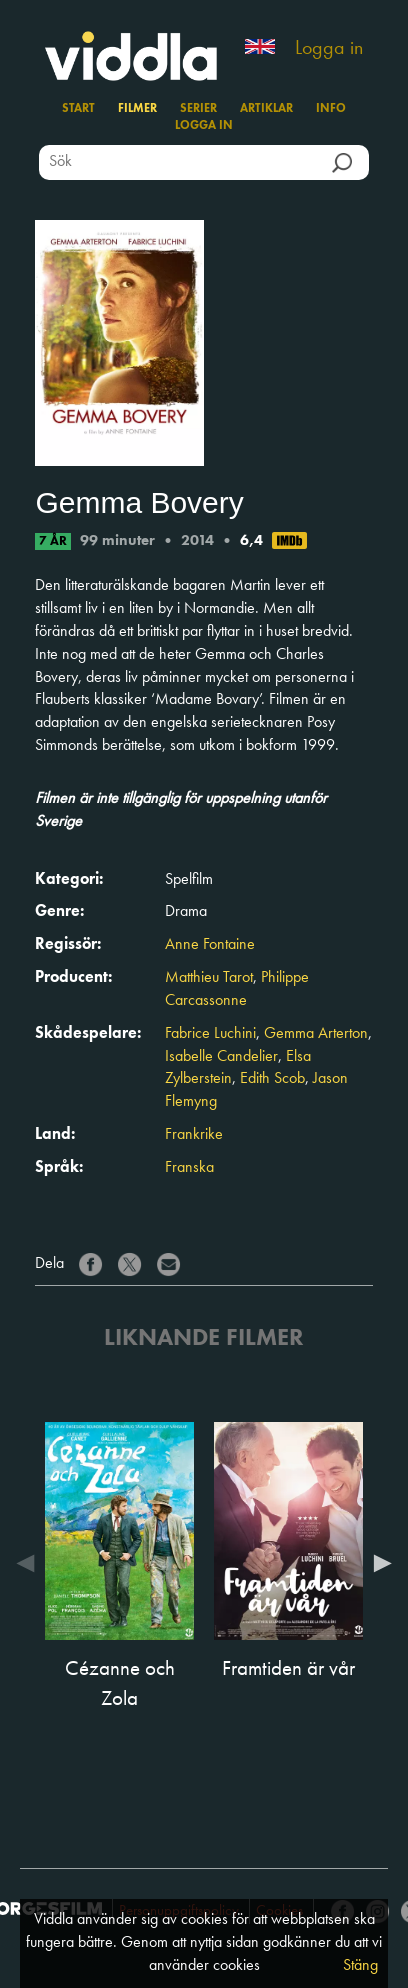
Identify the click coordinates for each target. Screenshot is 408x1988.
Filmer (137, 109)
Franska (189, 1168)
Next (378, 1563)
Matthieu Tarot (209, 978)
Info (331, 109)
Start (78, 109)
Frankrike (194, 1135)
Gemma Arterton (316, 1034)
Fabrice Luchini (210, 1034)
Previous (30, 1563)
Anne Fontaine (210, 945)
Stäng (360, 1966)
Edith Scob (272, 1079)
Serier (198, 109)
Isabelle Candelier (221, 1057)
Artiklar (266, 109)
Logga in (329, 49)
